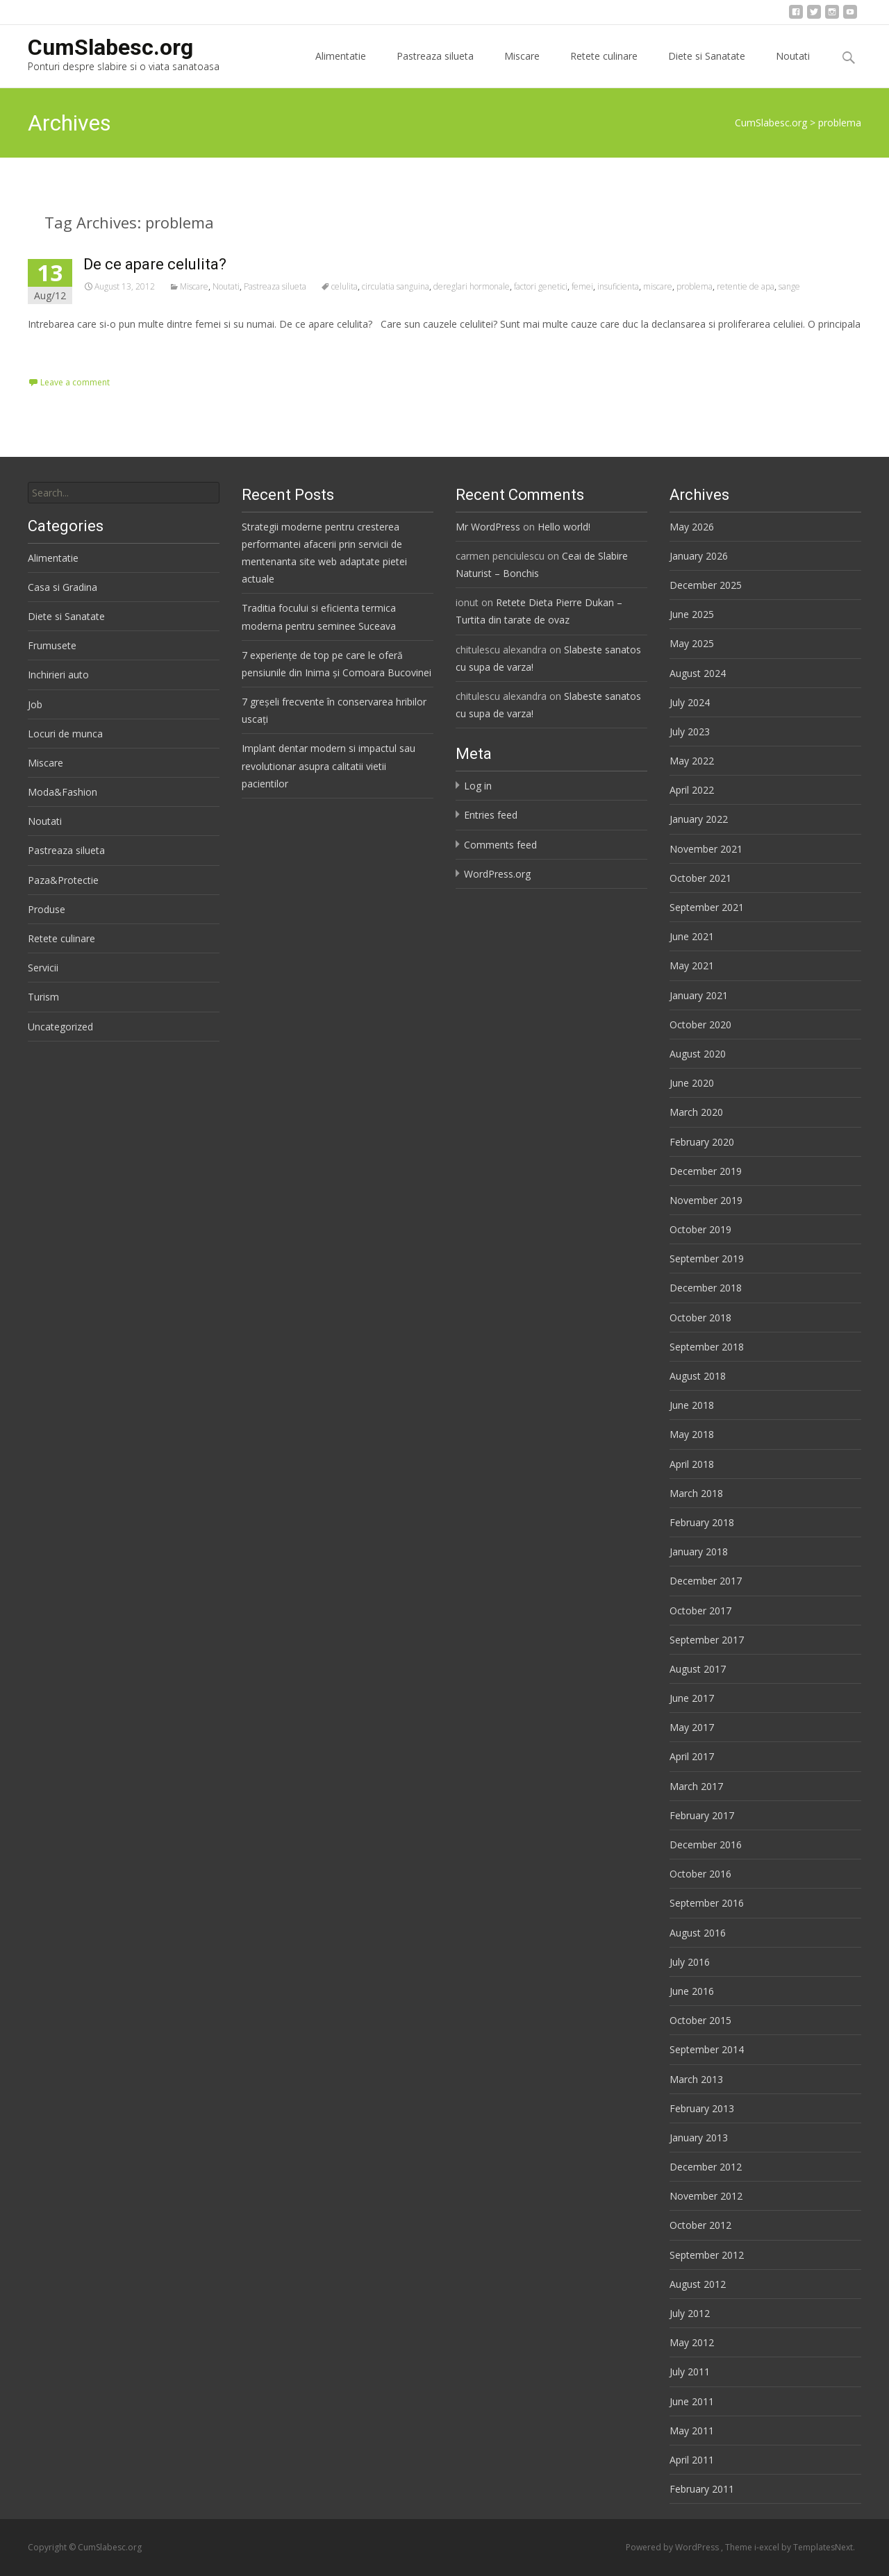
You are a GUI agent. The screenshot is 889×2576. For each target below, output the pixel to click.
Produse (46, 909)
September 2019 (707, 1258)
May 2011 (692, 2430)
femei (582, 286)
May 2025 (692, 643)
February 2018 (702, 1522)
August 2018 (698, 1375)
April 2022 (692, 789)
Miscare (522, 68)
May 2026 (692, 526)
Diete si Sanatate (706, 68)
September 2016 (707, 1902)
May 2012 (692, 2342)
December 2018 (706, 1287)
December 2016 (706, 1844)
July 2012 (690, 2313)
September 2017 (707, 1639)
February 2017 (702, 1815)
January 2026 (699, 555)
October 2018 (700, 1317)
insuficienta (618, 286)
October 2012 (700, 2225)
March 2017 (696, 1786)
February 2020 (702, 1141)
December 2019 (706, 1171)
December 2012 (706, 2166)
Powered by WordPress (673, 2547)
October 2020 (700, 1024)
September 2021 (707, 907)
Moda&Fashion (62, 791)
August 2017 (698, 1668)
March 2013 (696, 2079)
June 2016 (692, 1991)
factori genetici (540, 286)
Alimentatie (340, 68)
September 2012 (707, 2254)
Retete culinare (604, 68)
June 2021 (692, 936)
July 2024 (690, 702)
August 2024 (698, 673)
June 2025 (692, 614)
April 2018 (692, 1464)
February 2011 (702, 2488)
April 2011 (692, 2459)
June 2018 (692, 1405)
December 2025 (706, 585)
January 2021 (699, 995)
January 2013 (699, 2137)
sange (789, 286)
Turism (43, 996)
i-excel (767, 2547)
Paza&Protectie (63, 880)
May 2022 (692, 760)
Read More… (59, 349)
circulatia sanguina (395, 286)
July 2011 (690, 2371)
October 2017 (700, 1610)
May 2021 (692, 965)
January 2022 (699, 819)
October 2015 (700, 2020)
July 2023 (690, 731)
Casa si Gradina (62, 587)
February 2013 (702, 2108)
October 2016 (700, 1873)
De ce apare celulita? (154, 264)
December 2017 (706, 1580)
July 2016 (690, 1961)
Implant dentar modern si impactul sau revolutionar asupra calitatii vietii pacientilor (328, 765)
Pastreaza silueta (435, 68)
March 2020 (696, 1112)
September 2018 (707, 1346)
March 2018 (696, 1493)
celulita (344, 286)
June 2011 (692, 2401)
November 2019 (706, 1200)
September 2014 (707, 2049)
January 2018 (699, 1551)
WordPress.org (497, 873)
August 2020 (698, 1053)
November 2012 (706, 2195)
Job (35, 704)
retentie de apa (745, 286)
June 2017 (692, 1698)
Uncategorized (60, 1026)
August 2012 (698, 2284)
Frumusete (52, 645)
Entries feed (490, 814)
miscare (657, 286)
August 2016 (698, 1932)
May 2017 (692, 1727)
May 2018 (692, 1434)
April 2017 (692, 1756)
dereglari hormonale (471, 286)
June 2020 (692, 1082)
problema (694, 286)
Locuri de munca (65, 733)
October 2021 (700, 878)
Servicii (43, 967)
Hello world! (564, 526)
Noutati (793, 68)
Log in (478, 785)
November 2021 (706, 848)
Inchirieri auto (58, 674)
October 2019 (700, 1229)
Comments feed (500, 844)
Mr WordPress (488, 526)
